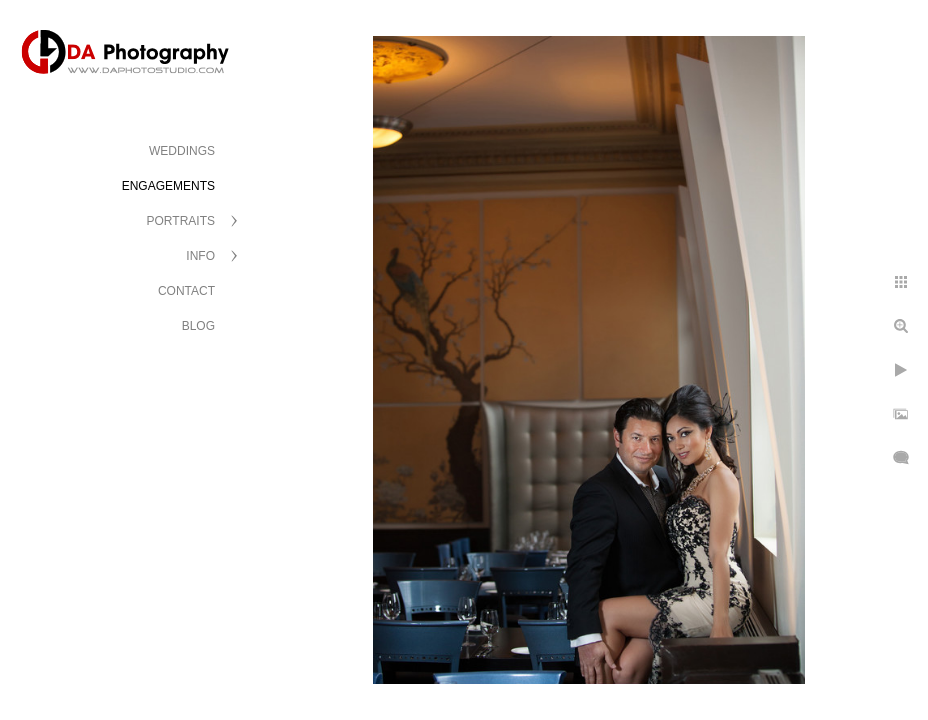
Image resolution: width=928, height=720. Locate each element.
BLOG (198, 326)
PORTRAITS (181, 221)
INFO (200, 256)
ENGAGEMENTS (168, 186)
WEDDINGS (182, 151)
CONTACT (186, 291)
